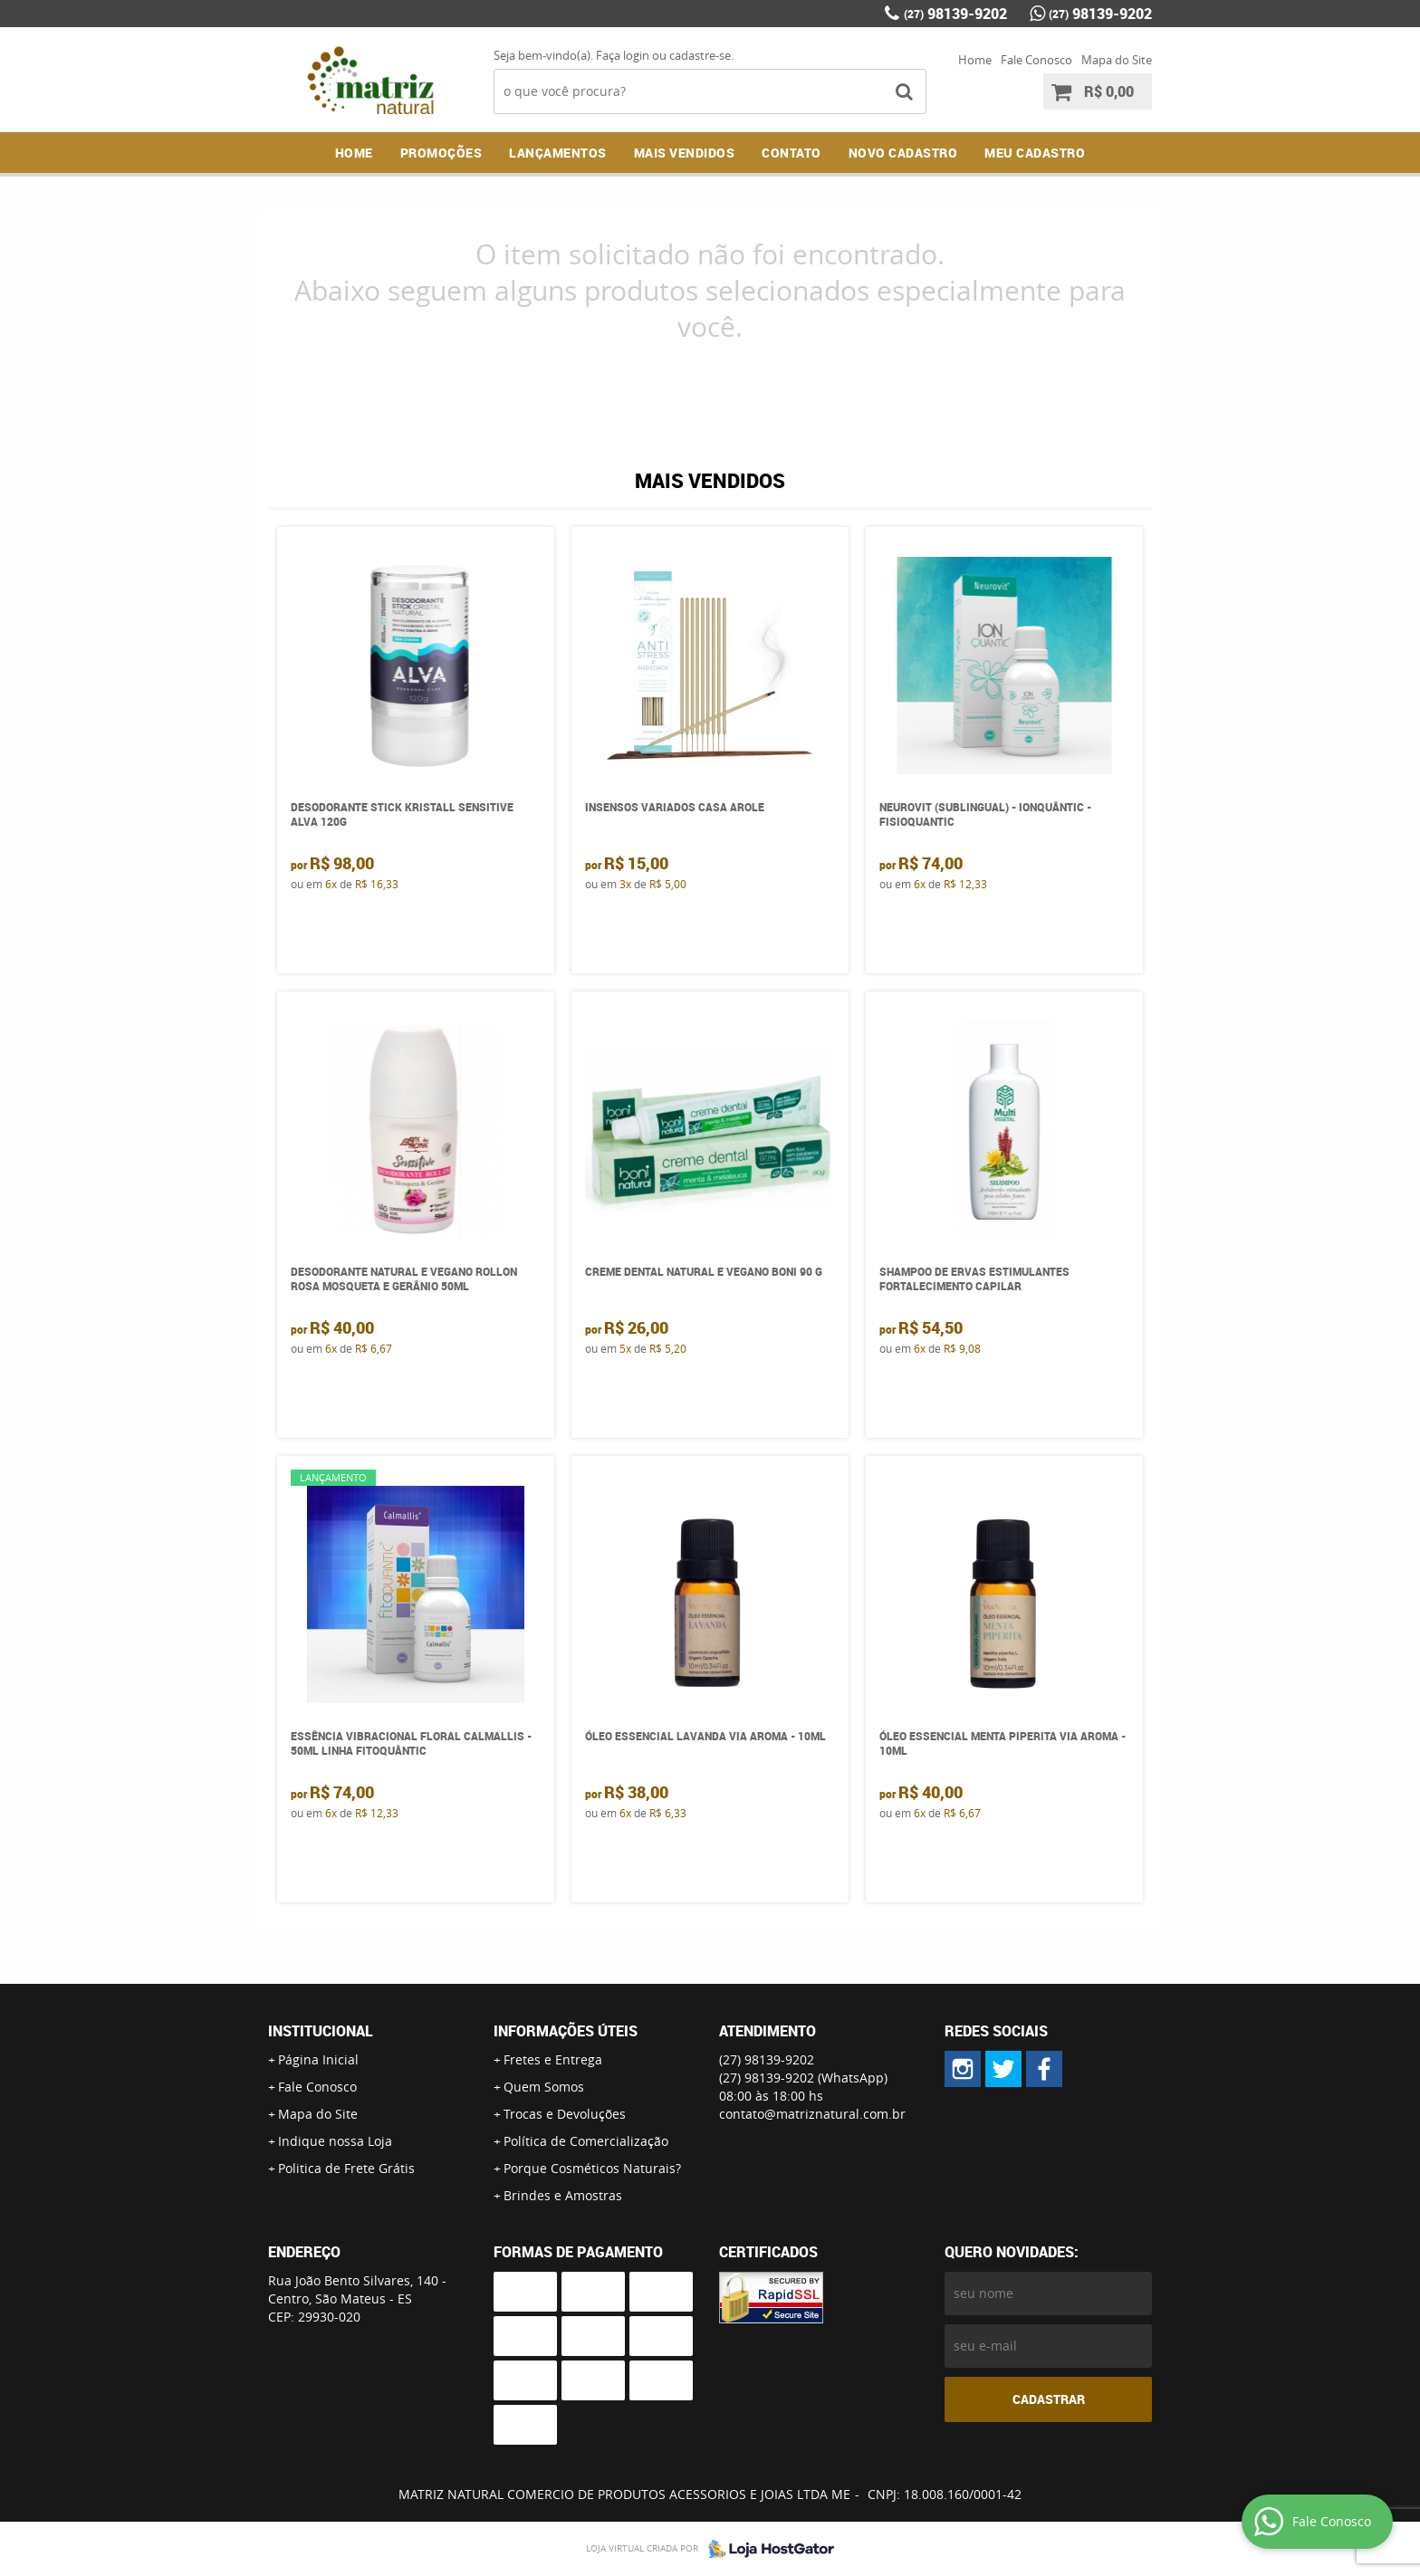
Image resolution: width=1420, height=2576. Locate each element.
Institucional (320, 2031)
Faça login (622, 55)
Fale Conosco (1036, 60)
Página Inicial (318, 2059)
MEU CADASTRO (1034, 152)
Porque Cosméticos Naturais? (592, 2168)
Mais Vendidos (684, 152)
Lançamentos (558, 152)
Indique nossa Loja (335, 2141)
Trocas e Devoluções (565, 2113)
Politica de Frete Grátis (346, 2168)
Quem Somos (544, 2086)
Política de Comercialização (586, 2141)
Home (975, 60)
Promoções (441, 152)
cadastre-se (700, 55)
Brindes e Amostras (563, 2195)
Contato (791, 152)
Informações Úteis (566, 2031)
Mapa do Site (1116, 60)
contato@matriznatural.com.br (812, 2113)
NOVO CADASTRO (903, 152)
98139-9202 (955, 14)
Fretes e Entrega (553, 2059)
